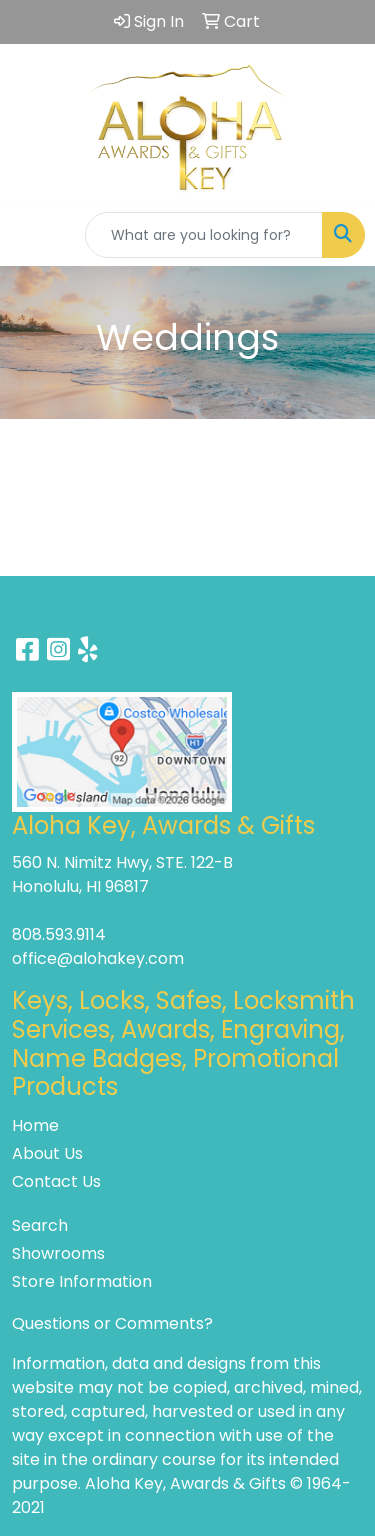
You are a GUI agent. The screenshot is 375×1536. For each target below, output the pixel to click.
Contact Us (56, 1181)
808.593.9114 (59, 934)
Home (35, 1125)
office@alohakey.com (98, 958)
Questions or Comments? (112, 1323)
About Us (47, 1153)
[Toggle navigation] (31, 235)
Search (40, 1225)
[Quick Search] (204, 235)
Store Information (82, 1281)
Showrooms (58, 1253)
